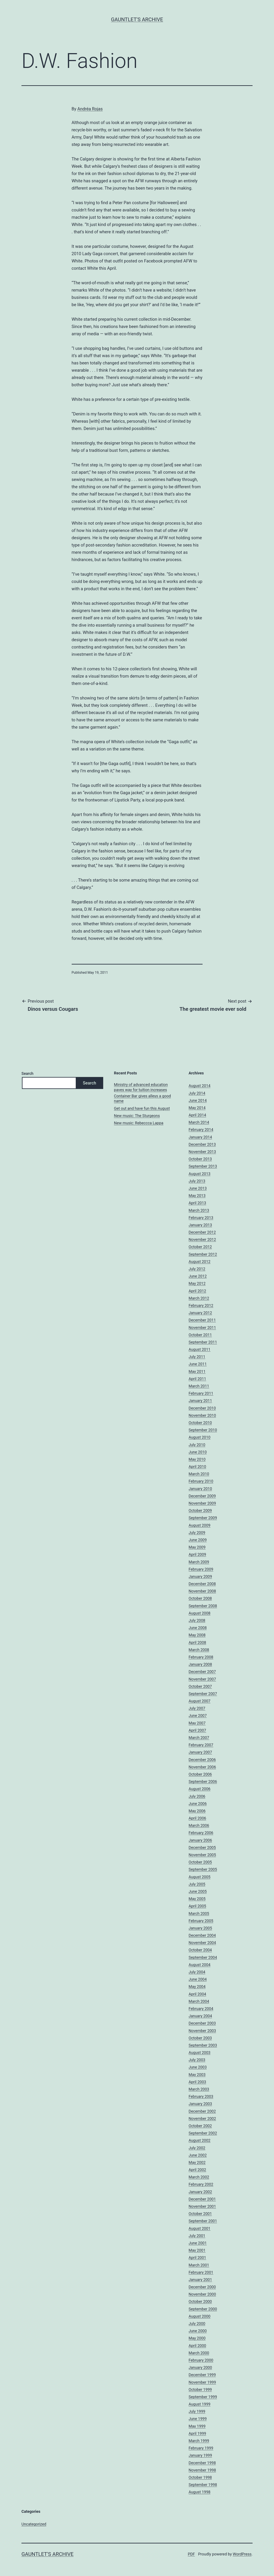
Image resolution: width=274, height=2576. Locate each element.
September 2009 (203, 1518)
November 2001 (202, 2206)
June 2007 (198, 1715)
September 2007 (203, 1693)
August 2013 (199, 1173)
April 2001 (197, 2257)
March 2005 (199, 1913)
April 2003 (197, 2082)
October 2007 (200, 1686)
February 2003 (201, 2096)
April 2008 (197, 1642)
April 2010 (197, 1466)
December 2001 (202, 2199)
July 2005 (197, 1884)
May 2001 (197, 2250)
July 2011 (197, 1356)
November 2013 (202, 1151)
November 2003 (202, 2030)
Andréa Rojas (90, 108)
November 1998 (202, 2470)
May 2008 (197, 1635)
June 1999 (198, 2418)
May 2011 (197, 1371)
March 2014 (199, 1122)
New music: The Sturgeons (137, 1115)
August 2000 (199, 2316)
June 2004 (198, 1979)
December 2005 (202, 1847)
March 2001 (199, 2265)
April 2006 (197, 1818)
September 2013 (203, 1166)
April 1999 (197, 2433)
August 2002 (199, 2140)
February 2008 (201, 1657)
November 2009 (202, 1503)
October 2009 (200, 1510)
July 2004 (197, 1972)
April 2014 (197, 1115)
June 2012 (198, 1276)
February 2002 (201, 2184)
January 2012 (200, 1312)
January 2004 (200, 2016)
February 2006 (201, 1832)
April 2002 (197, 2169)
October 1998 (200, 2477)
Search (27, 1073)
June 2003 (198, 2067)
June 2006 (198, 1803)
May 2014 (197, 1107)
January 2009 (200, 1576)
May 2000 (197, 2338)
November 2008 (202, 1591)
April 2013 (197, 1203)
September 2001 (203, 2221)
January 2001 (200, 2279)
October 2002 (200, 2126)
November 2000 (202, 2294)
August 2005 (199, 1877)
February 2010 (201, 1481)
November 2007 (202, 1679)
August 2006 (199, 1789)
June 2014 (198, 1100)
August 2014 (199, 1085)
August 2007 (199, 1701)
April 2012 (197, 1291)
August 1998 (199, 2492)
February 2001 (201, 2272)
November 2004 (202, 1942)
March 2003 (199, 2089)
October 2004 (200, 1950)
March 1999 (199, 2440)
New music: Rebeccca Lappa (138, 1123)
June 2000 (198, 2331)
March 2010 (199, 1474)
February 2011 (201, 1393)
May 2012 (197, 1283)
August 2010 (199, 1437)
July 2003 (197, 2060)
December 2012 (202, 1232)
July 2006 (197, 1796)
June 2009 (198, 1540)
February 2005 (201, 1921)
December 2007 (202, 1671)
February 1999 (201, 2448)
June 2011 (198, 1364)
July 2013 (197, 1181)
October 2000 (200, 2301)
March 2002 (199, 2177)
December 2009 (202, 1496)
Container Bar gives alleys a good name (142, 1098)
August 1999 (199, 2404)
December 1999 (202, 2374)
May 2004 (197, 1986)
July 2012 (197, 1269)
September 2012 (203, 1254)
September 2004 (203, 1957)
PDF (191, 2554)
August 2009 (199, 1525)
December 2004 (202, 1935)
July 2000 (197, 2323)
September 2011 (203, 1342)
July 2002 (197, 2148)
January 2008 (200, 1664)
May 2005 (197, 1898)
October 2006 (200, 1774)
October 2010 (200, 1422)
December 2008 (202, 1584)
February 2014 (201, 1129)
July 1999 (197, 2411)
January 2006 (200, 1840)
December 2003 (202, 2023)
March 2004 (199, 2001)
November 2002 (202, 2118)
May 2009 (197, 1547)
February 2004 (201, 2008)
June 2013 (198, 1188)
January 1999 (200, 2455)
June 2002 (198, 2155)
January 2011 (200, 1400)
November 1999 (202, 2382)
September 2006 (203, 1781)
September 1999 (203, 2397)
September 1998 (203, 2484)
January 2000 (200, 2367)
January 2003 (200, 2103)
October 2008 (200, 1598)
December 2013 (202, 1144)
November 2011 (202, 1327)
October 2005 (200, 1862)
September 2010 (203, 1430)
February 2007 (201, 1745)
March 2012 (199, 1298)
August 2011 (199, 1349)
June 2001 (198, 2243)
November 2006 (202, 1767)
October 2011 (200, 1335)
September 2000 (203, 2309)
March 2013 (199, 1210)
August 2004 (199, 1964)
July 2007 (197, 1708)
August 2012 (199, 1261)
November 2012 (202, 1239)
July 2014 (197, 1093)
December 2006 (202, 1759)
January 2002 (200, 2192)
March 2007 (199, 1737)
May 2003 (197, 2074)
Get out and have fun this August (142, 1108)
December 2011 (202, 1320)
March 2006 (199, 1825)
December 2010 (202, 1408)
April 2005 (197, 1906)
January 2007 (200, 1752)
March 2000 (199, 2353)
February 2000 (201, 2360)
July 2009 (197, 1532)
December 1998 (202, 2463)
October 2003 (200, 2038)
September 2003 (203, 2045)
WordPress (242, 2554)
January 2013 (200, 1225)
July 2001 (197, 2235)
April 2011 (197, 1378)
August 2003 (199, 2052)
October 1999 (200, 2389)
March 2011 (199, 1386)
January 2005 (200, 1928)
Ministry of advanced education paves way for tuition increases (141, 1087)
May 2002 (197, 2162)
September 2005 (203, 1869)
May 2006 (197, 1811)
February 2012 (201, 1305)
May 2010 (197, 1459)
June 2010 (198, 1452)
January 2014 (200, 1137)
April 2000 (197, 2345)
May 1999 (197, 2426)
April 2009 (197, 1554)
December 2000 (202, 2287)
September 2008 (203, 1606)
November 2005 (202, 1855)
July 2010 (197, 1444)
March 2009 (199, 1562)
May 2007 (197, 1723)
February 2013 (201, 1217)
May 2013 (197, 1195)
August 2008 (199, 1613)
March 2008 (199, 1649)
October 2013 (200, 1159)
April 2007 (197, 1730)
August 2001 (199, 2228)
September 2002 (203, 2133)
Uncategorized (33, 2524)
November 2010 (202, 1415)
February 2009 (201, 1569)
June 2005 (198, 1891)
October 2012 (200, 1247)
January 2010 (200, 1488)
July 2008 (197, 1620)
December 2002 (202, 2111)
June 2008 (198, 1627)
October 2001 (200, 2213)
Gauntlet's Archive (137, 19)
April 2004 (197, 1994)
